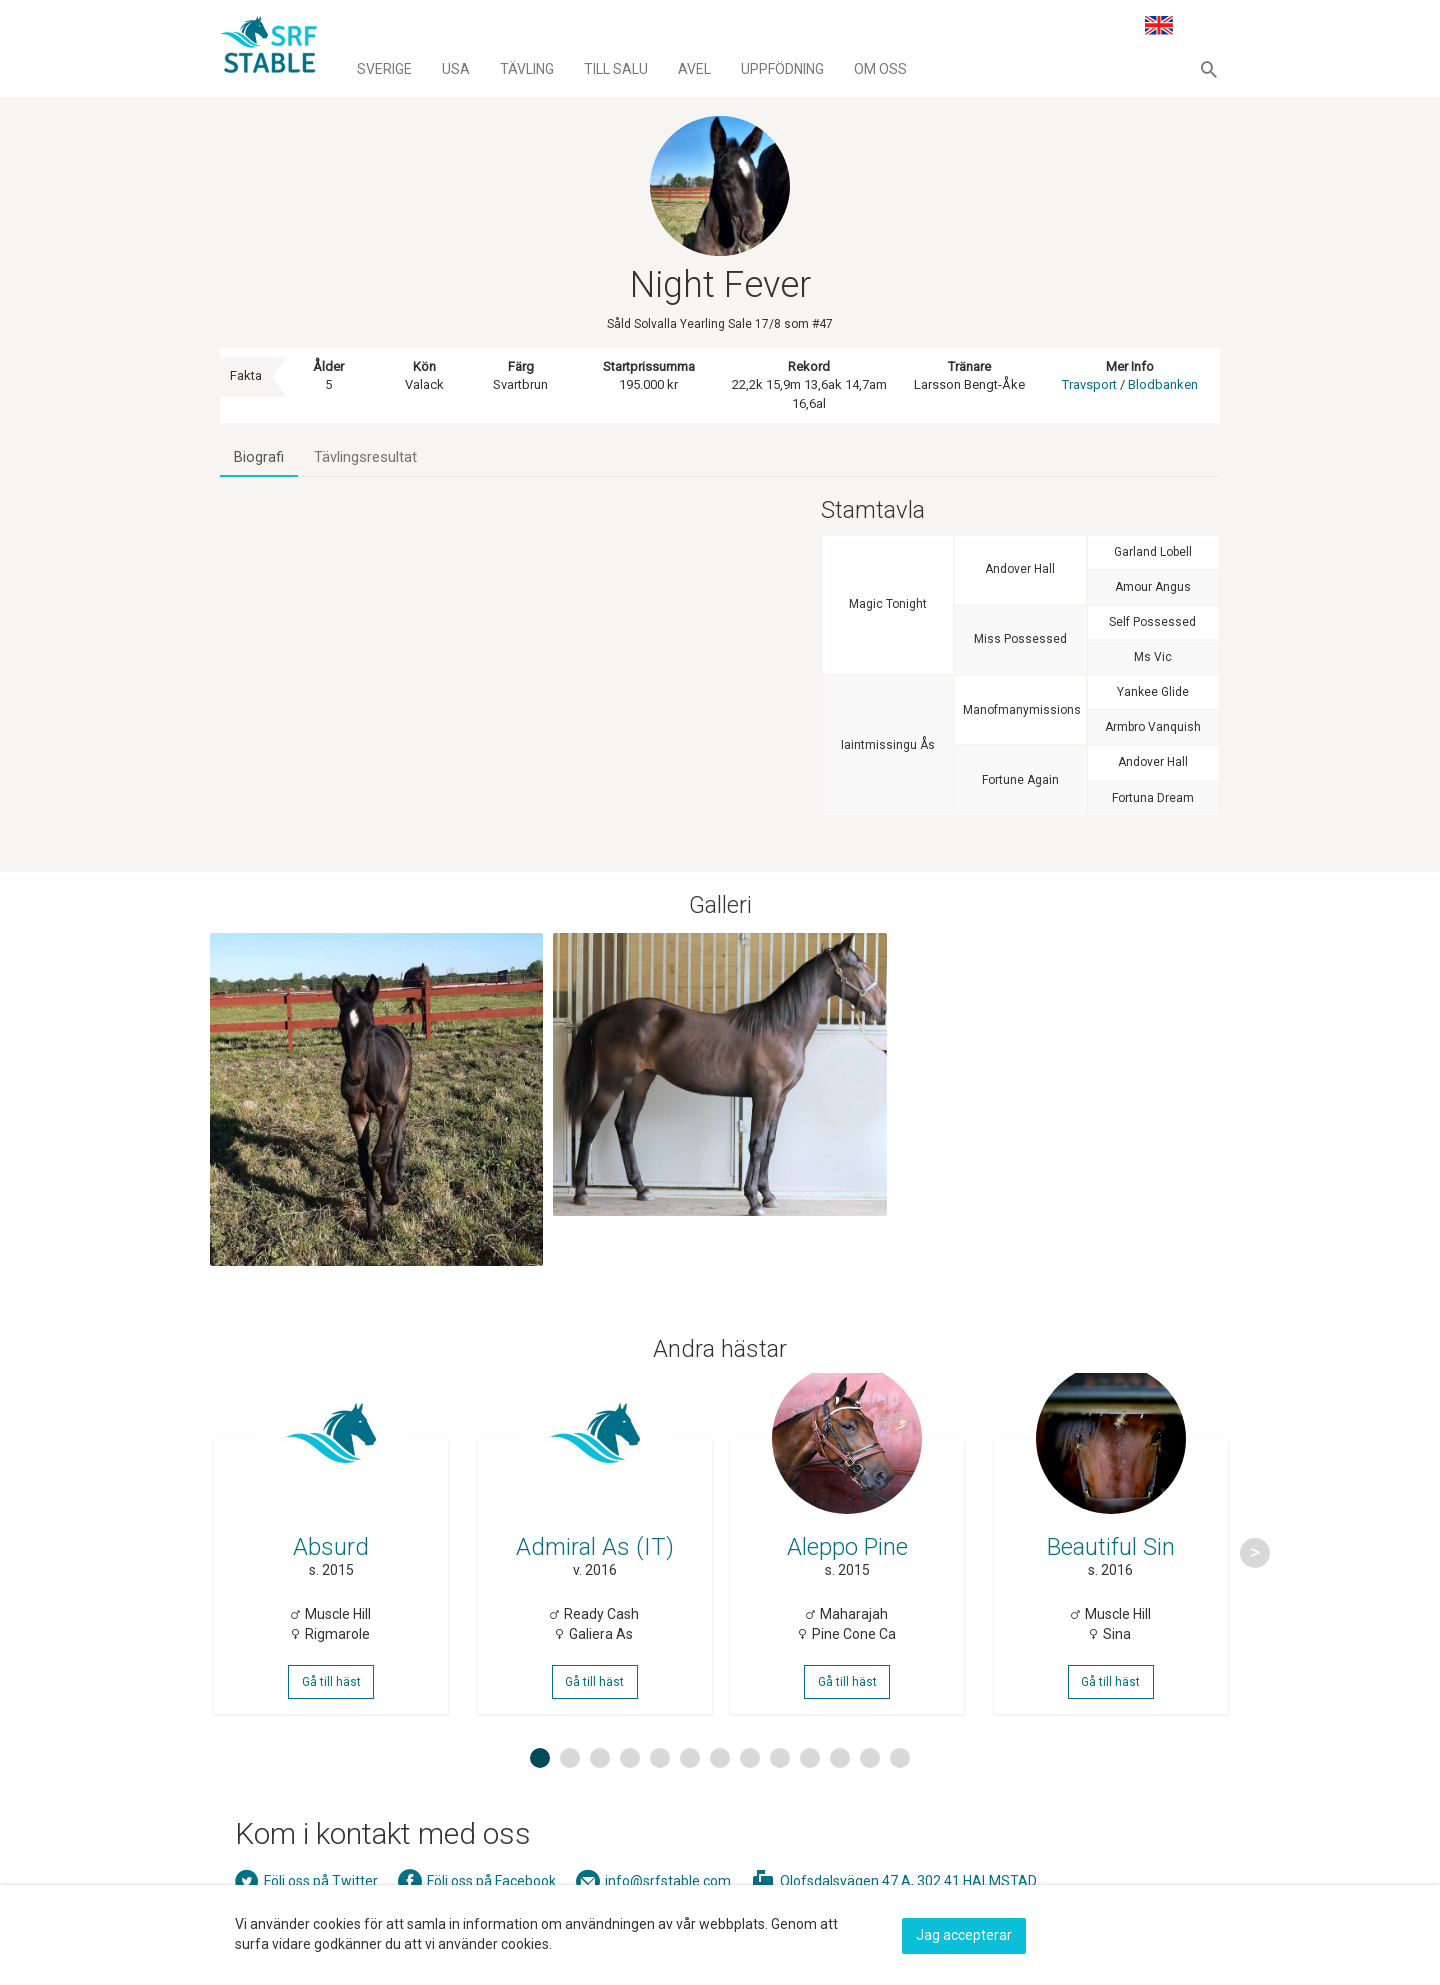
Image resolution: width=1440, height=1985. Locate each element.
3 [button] (600, 1790)
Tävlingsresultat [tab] (368, 458)
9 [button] (780, 1790)
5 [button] (660, 1790)
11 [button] (843, 1790)
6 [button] (690, 1790)
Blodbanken (1163, 384)
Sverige (384, 69)
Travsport (1089, 384)
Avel (694, 69)
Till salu (616, 69)
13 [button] (903, 1790)
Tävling (527, 69)
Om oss (880, 69)
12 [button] (873, 1790)
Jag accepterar (964, 1932)
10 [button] (813, 1790)
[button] (1209, 69)
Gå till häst (334, 1704)
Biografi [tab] (260, 458)
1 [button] (540, 1790)
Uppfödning (782, 69)
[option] (334, 1570)
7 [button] (720, 1790)
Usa (456, 69)
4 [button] (630, 1790)
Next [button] (1255, 1570)
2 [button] (570, 1790)
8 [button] (750, 1790)
